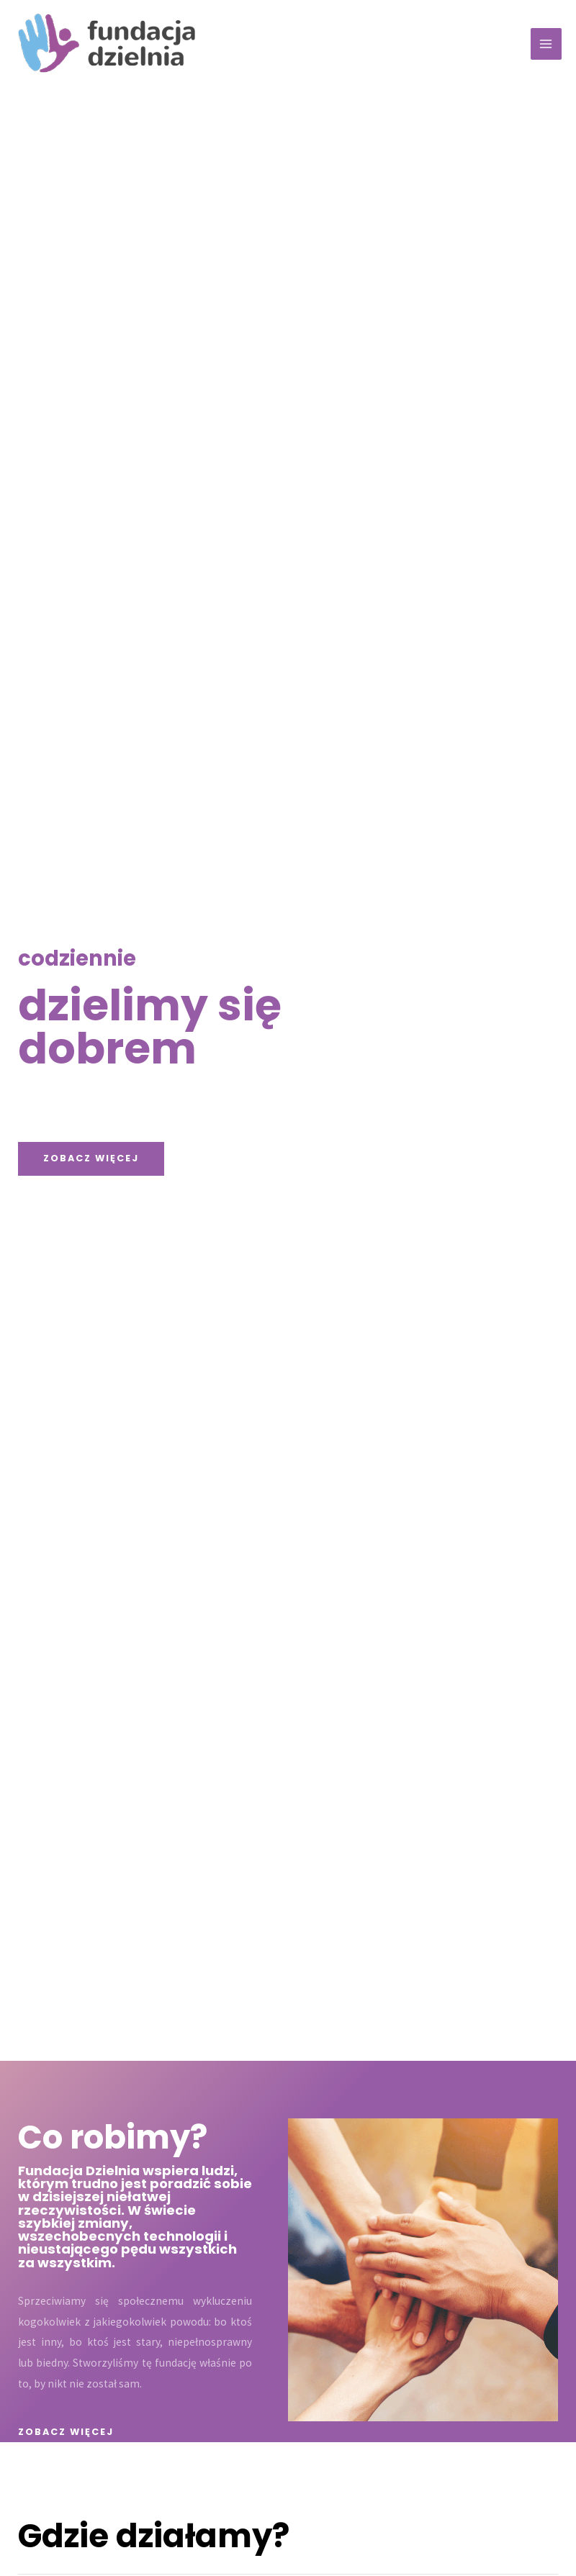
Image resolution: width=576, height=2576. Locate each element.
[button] (91, 1159)
